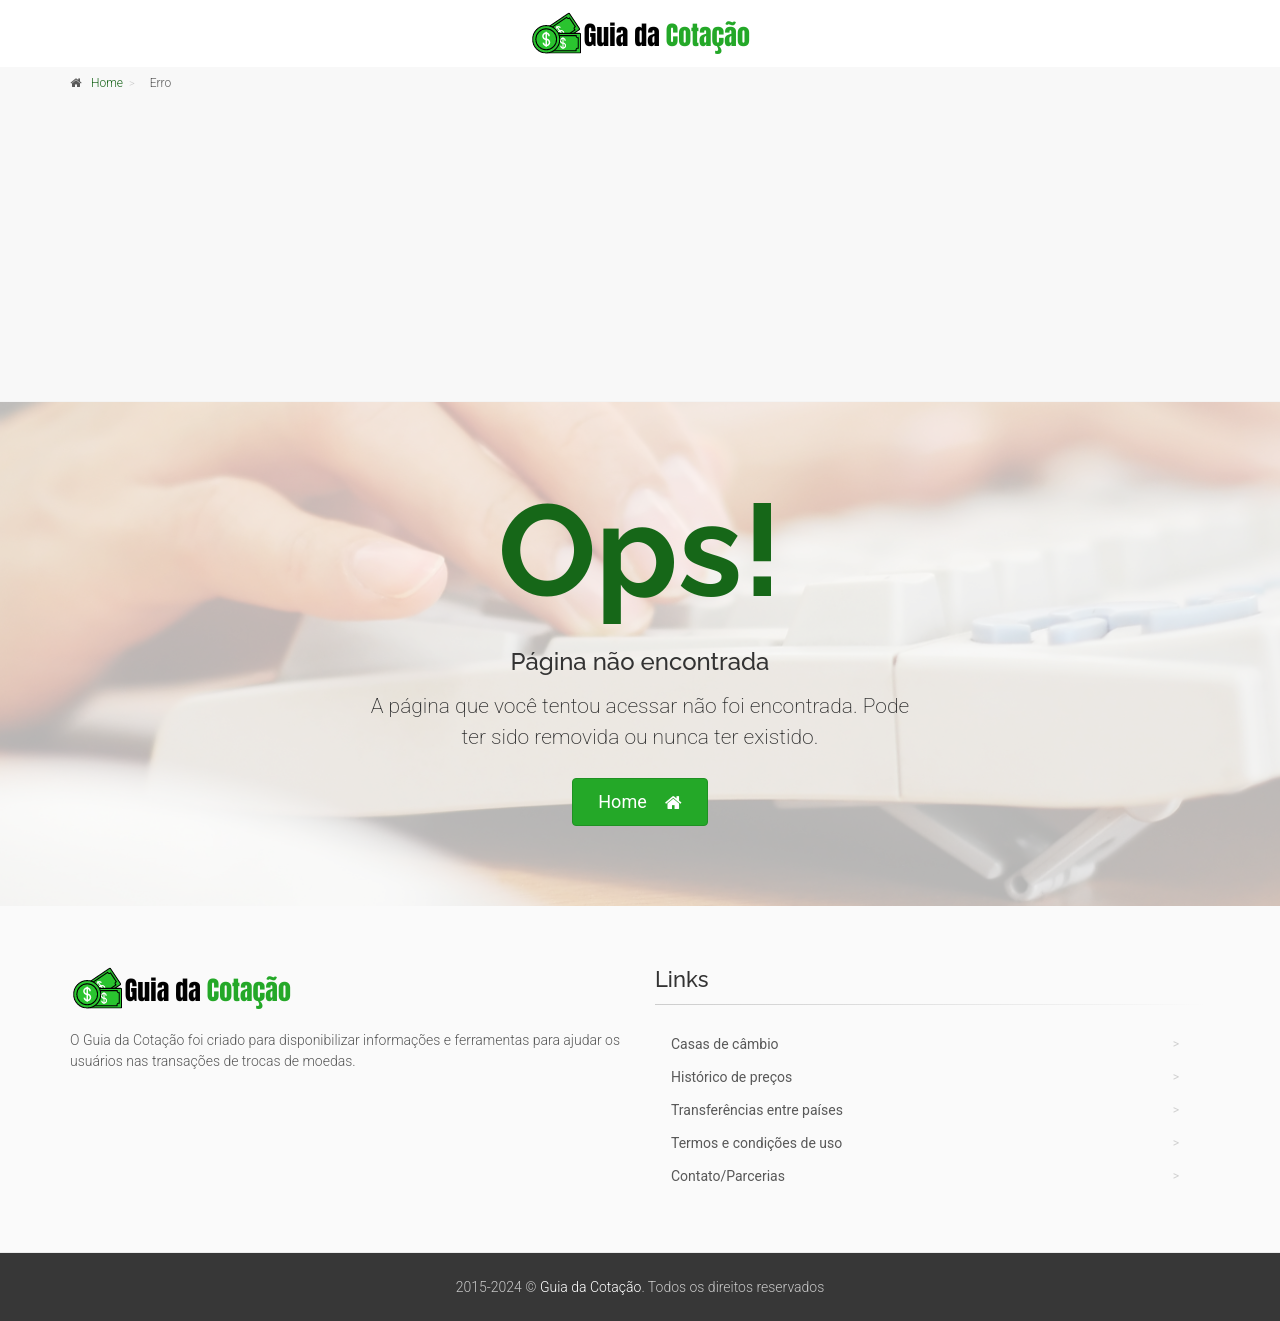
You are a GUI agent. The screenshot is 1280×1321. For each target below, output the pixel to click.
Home (107, 83)
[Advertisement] (640, 251)
